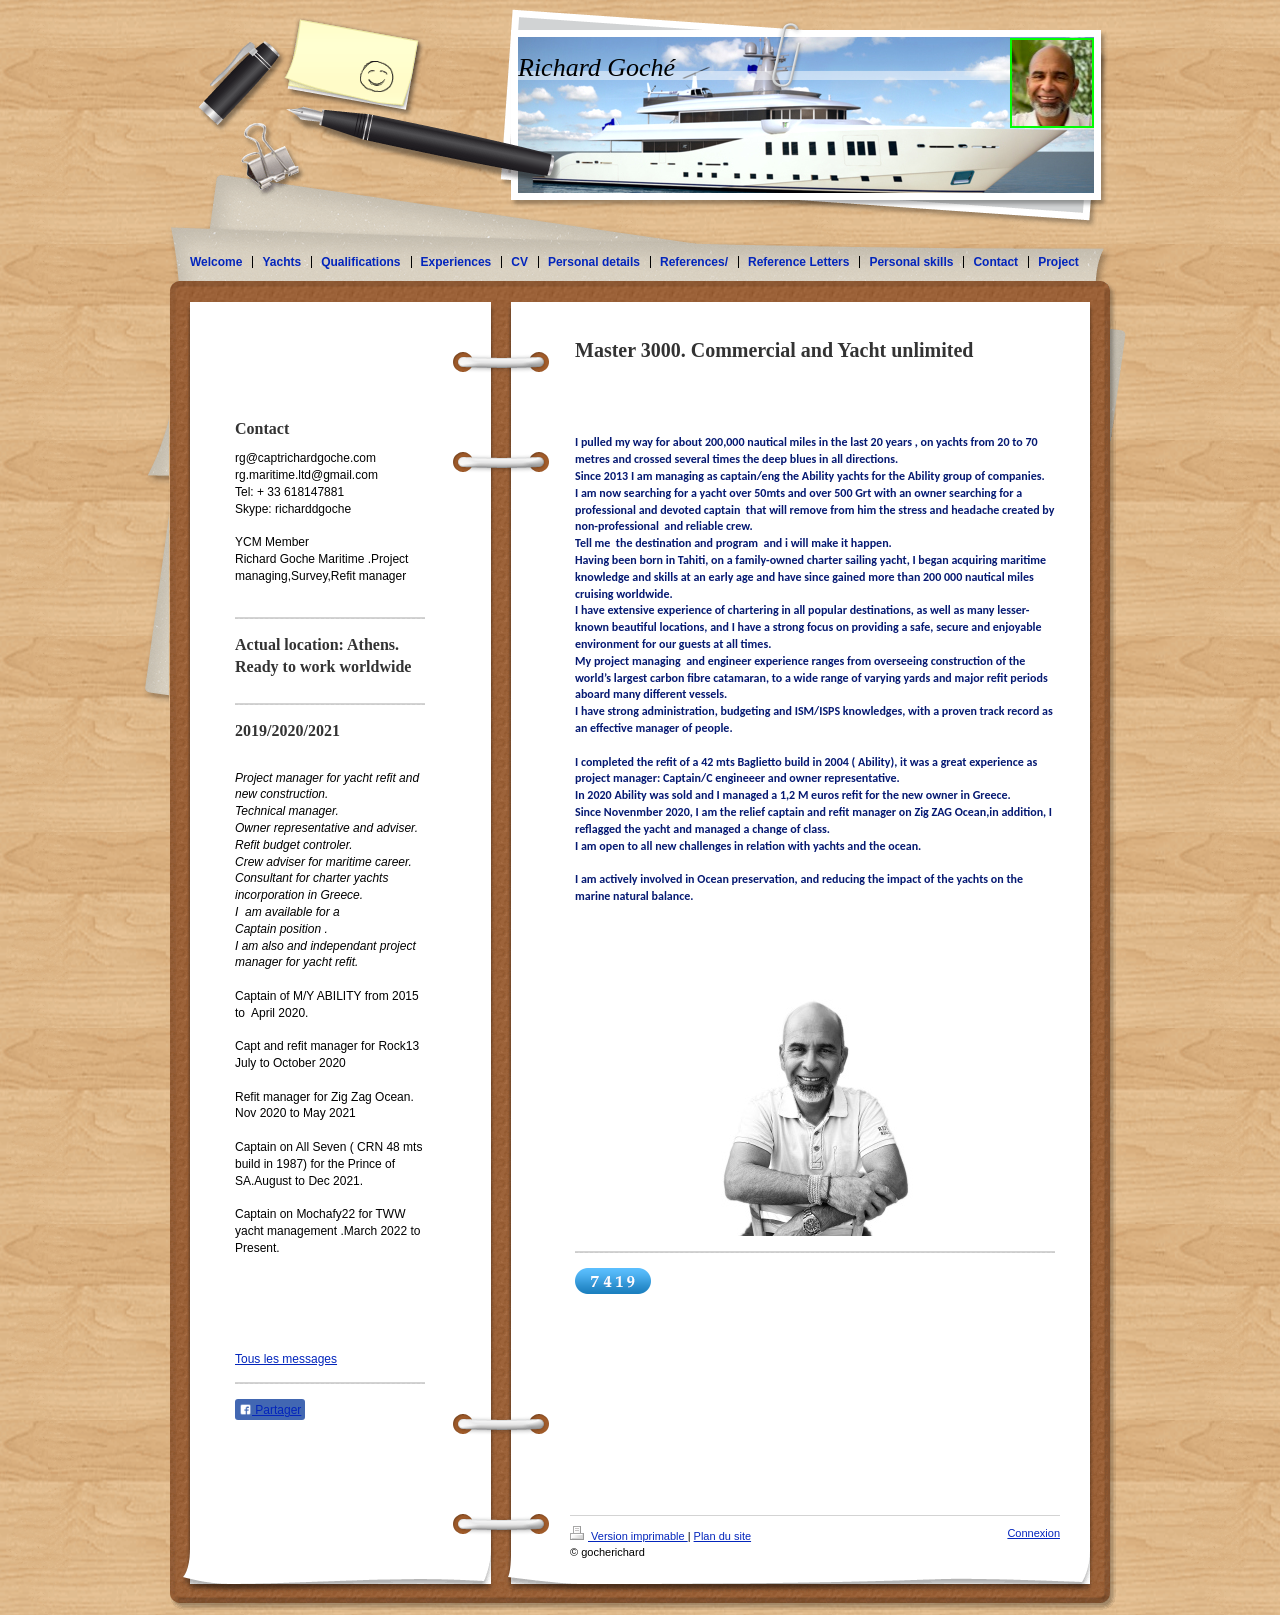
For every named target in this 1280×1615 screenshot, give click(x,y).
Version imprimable (629, 1536)
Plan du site (722, 1536)
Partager (270, 1410)
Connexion (1033, 1533)
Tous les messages (286, 1359)
